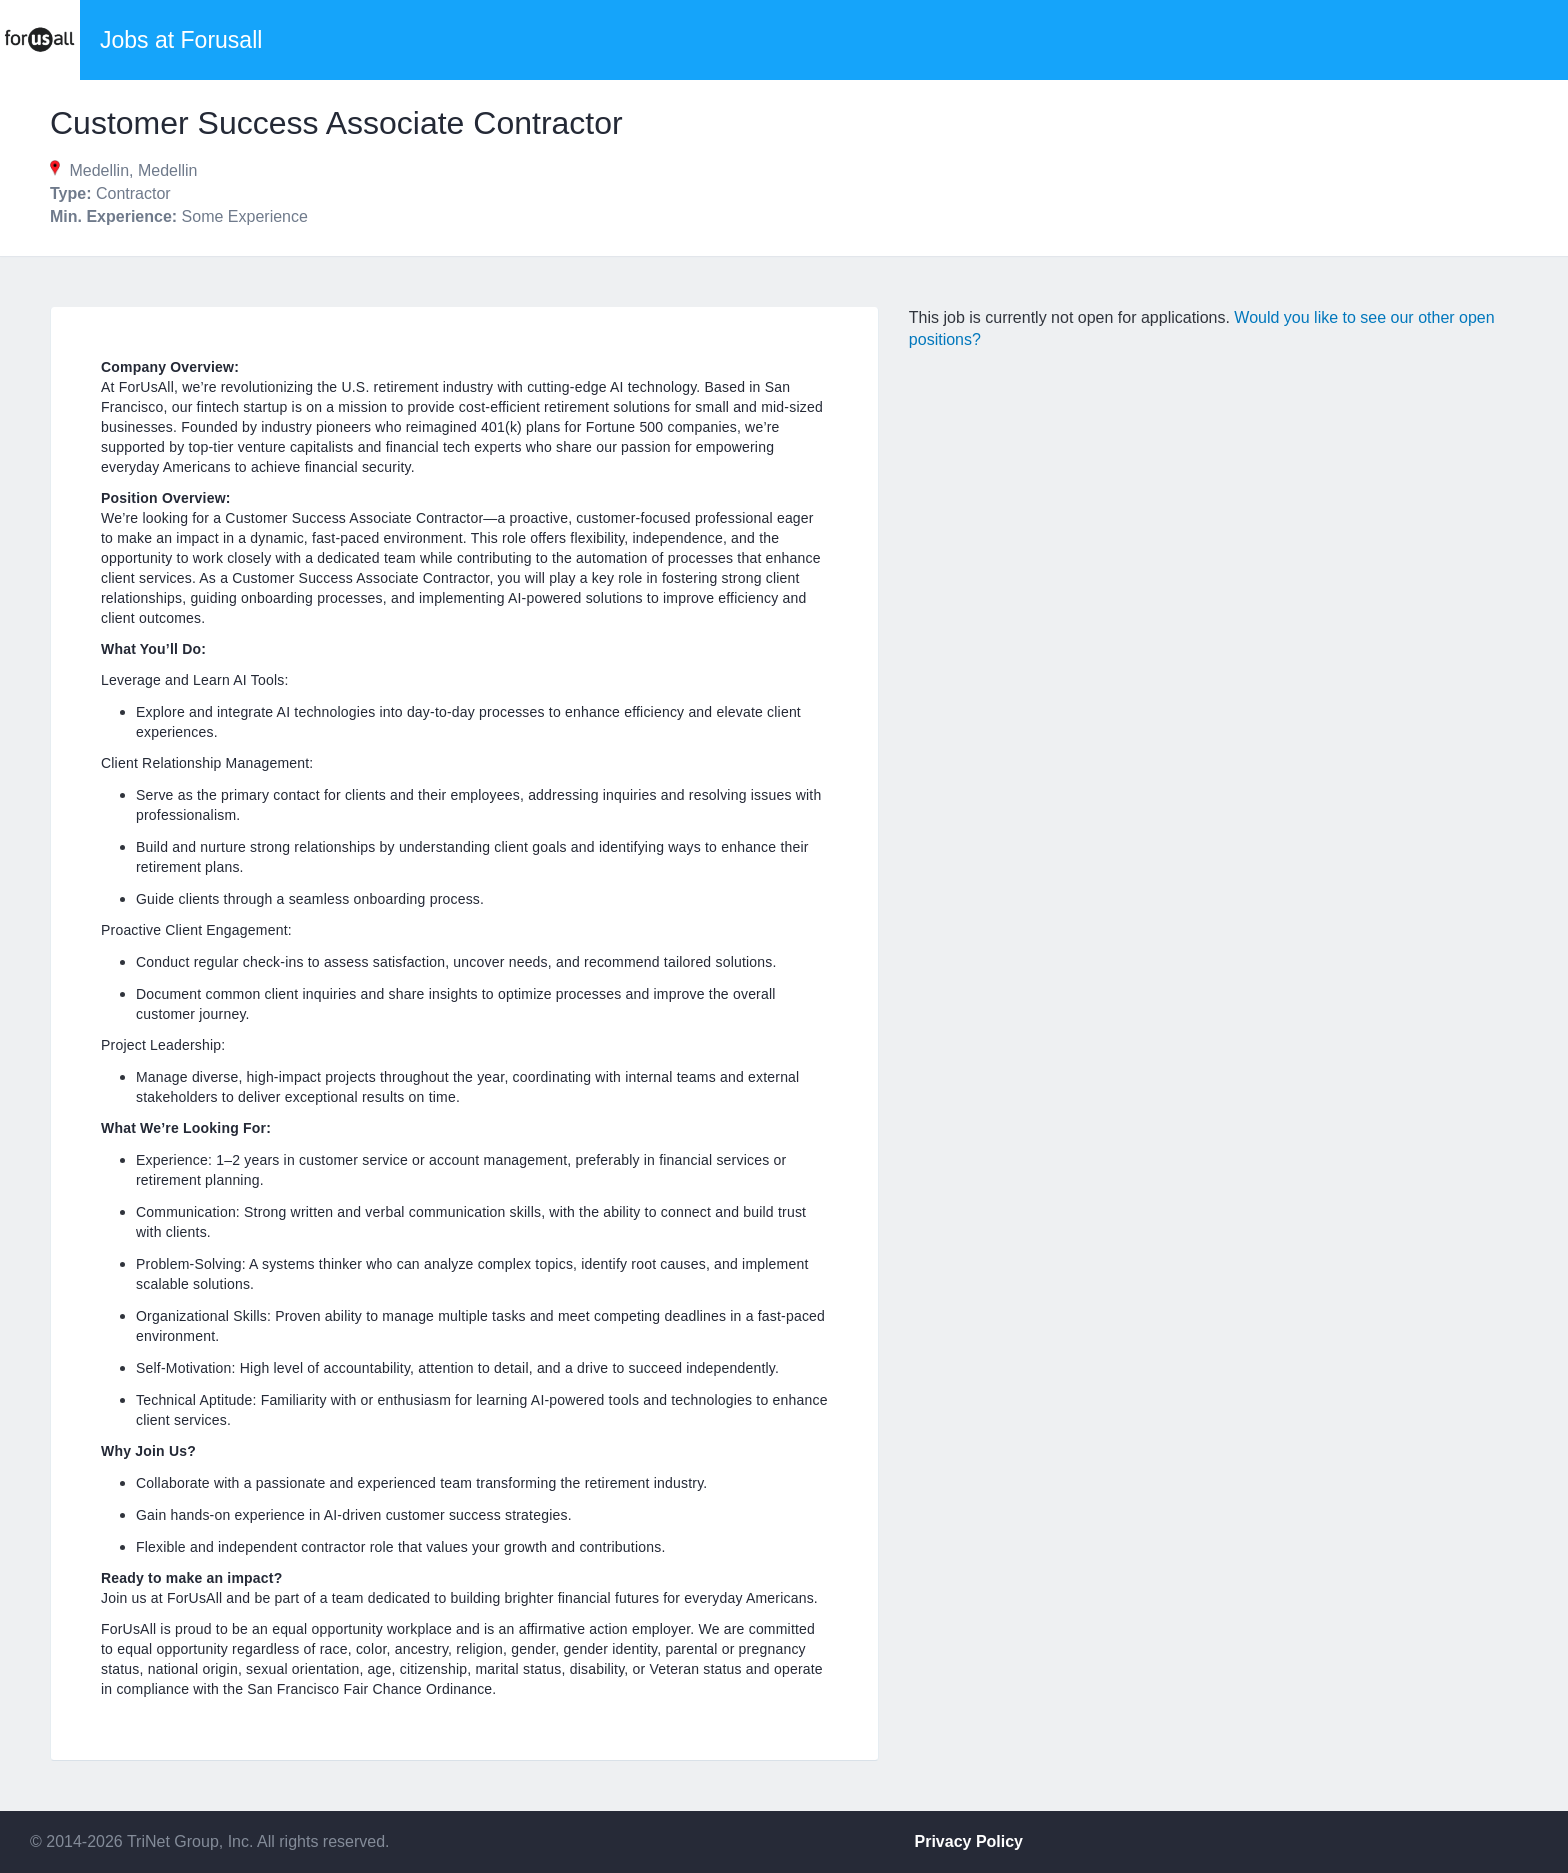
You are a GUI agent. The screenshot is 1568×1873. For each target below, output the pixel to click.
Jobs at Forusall (181, 40)
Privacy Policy (969, 1841)
